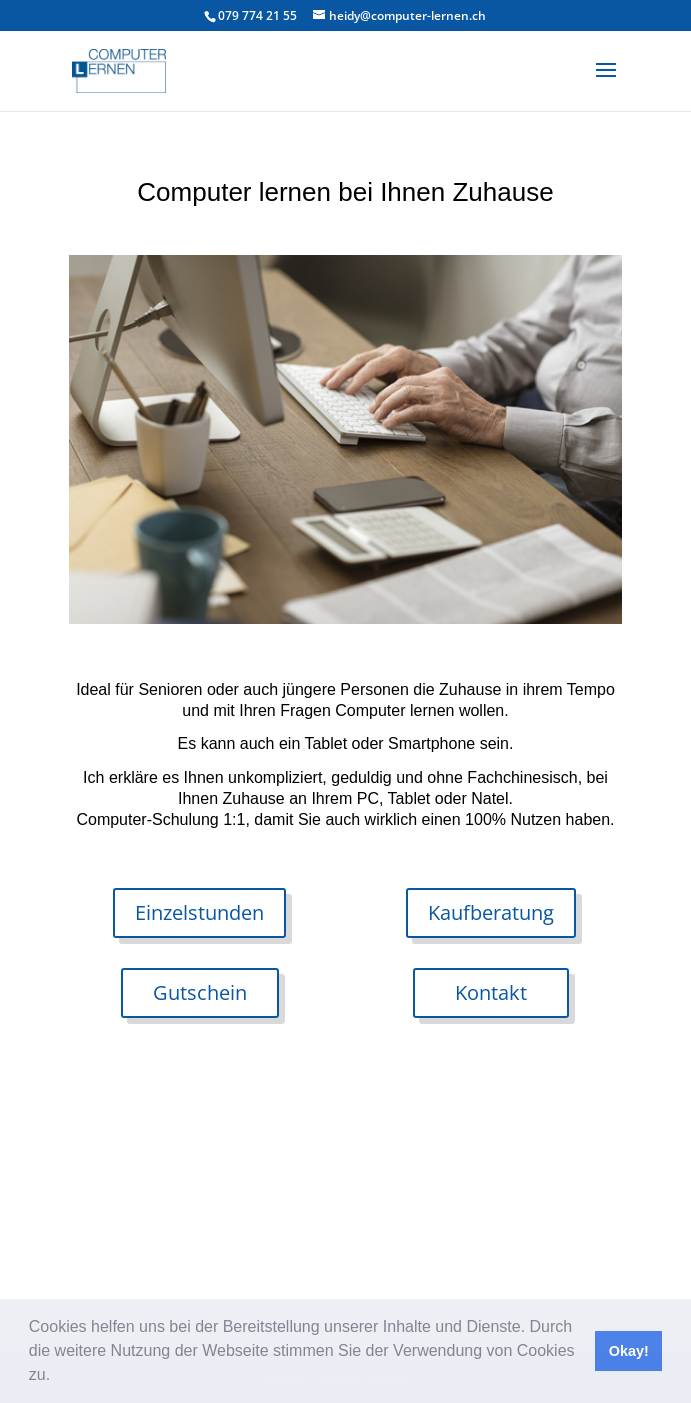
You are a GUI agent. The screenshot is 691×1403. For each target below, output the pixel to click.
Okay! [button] (629, 1351)
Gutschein (200, 992)
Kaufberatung (491, 912)
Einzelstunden (199, 912)
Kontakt (491, 992)
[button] (58, 1377)
